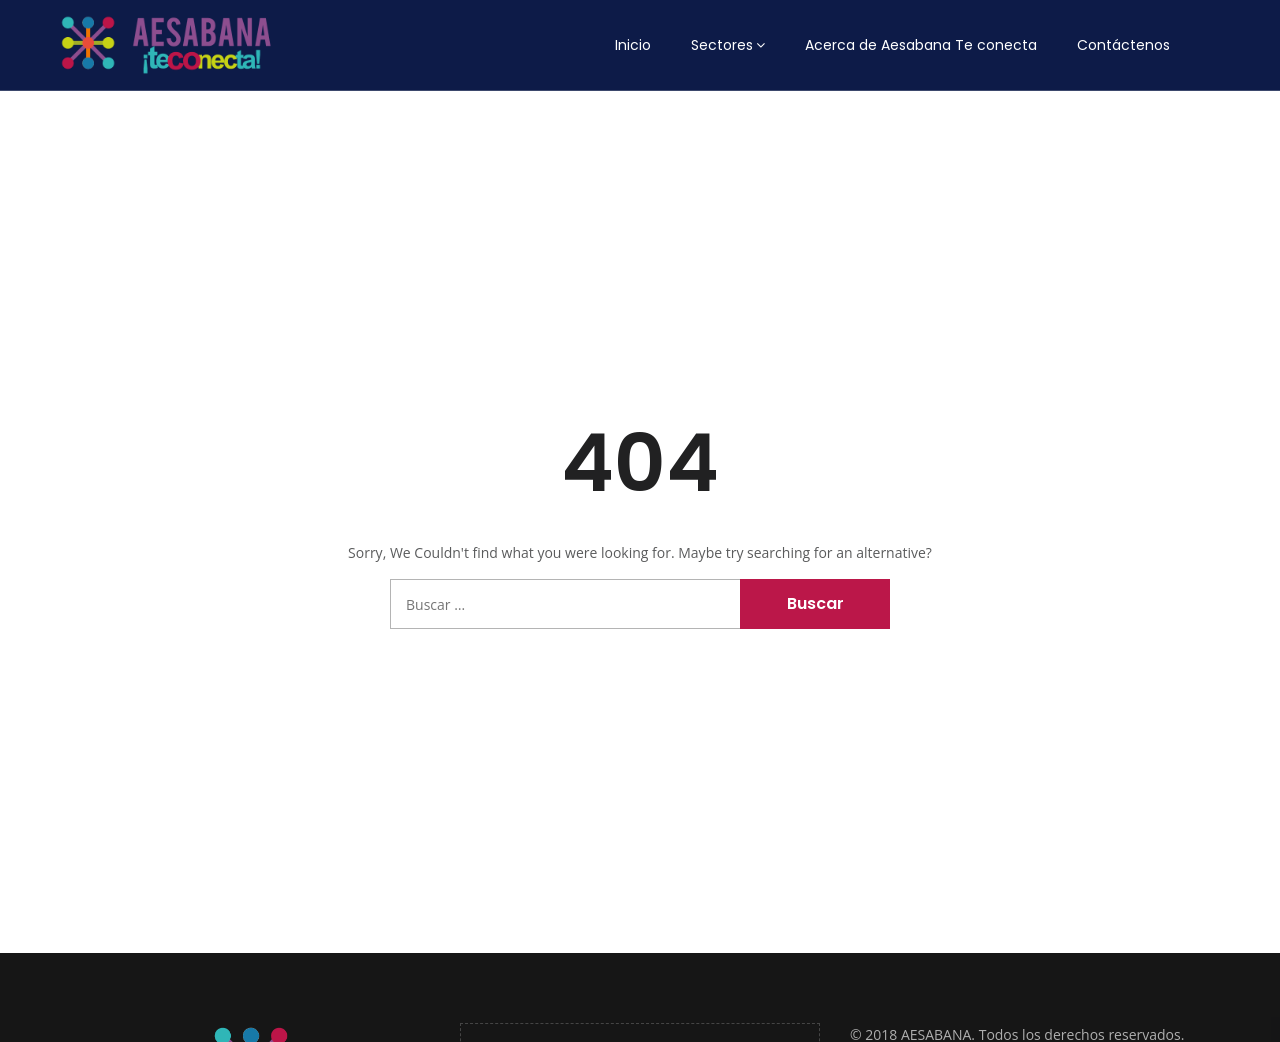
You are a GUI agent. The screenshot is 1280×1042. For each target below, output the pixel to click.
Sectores (722, 45)
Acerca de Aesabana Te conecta (921, 45)
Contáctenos (1123, 45)
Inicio (633, 45)
